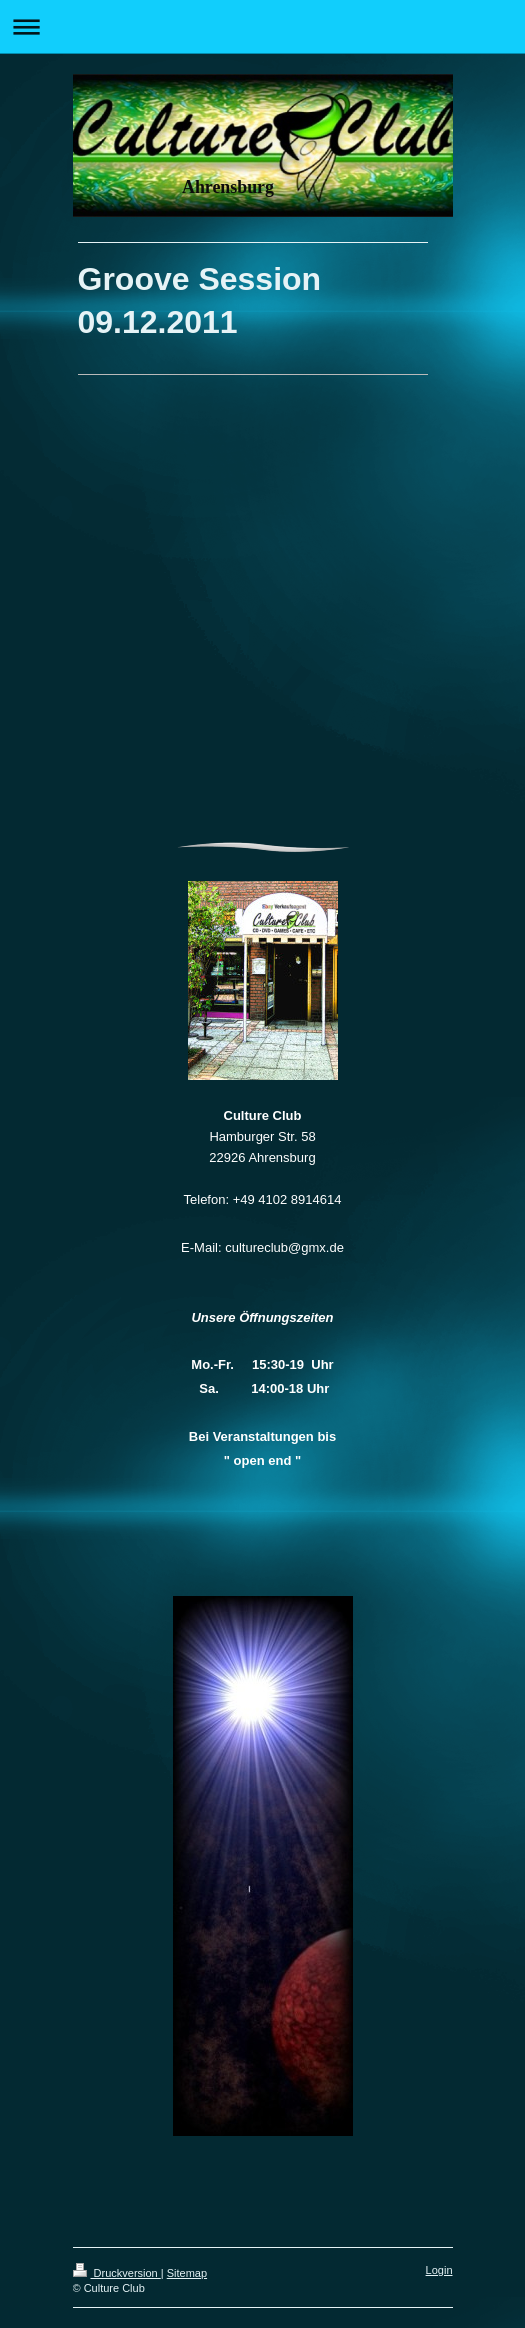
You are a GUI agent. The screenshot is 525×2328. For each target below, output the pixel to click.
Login (439, 2270)
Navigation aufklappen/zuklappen (262, 26)
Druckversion (117, 2273)
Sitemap (187, 2273)
